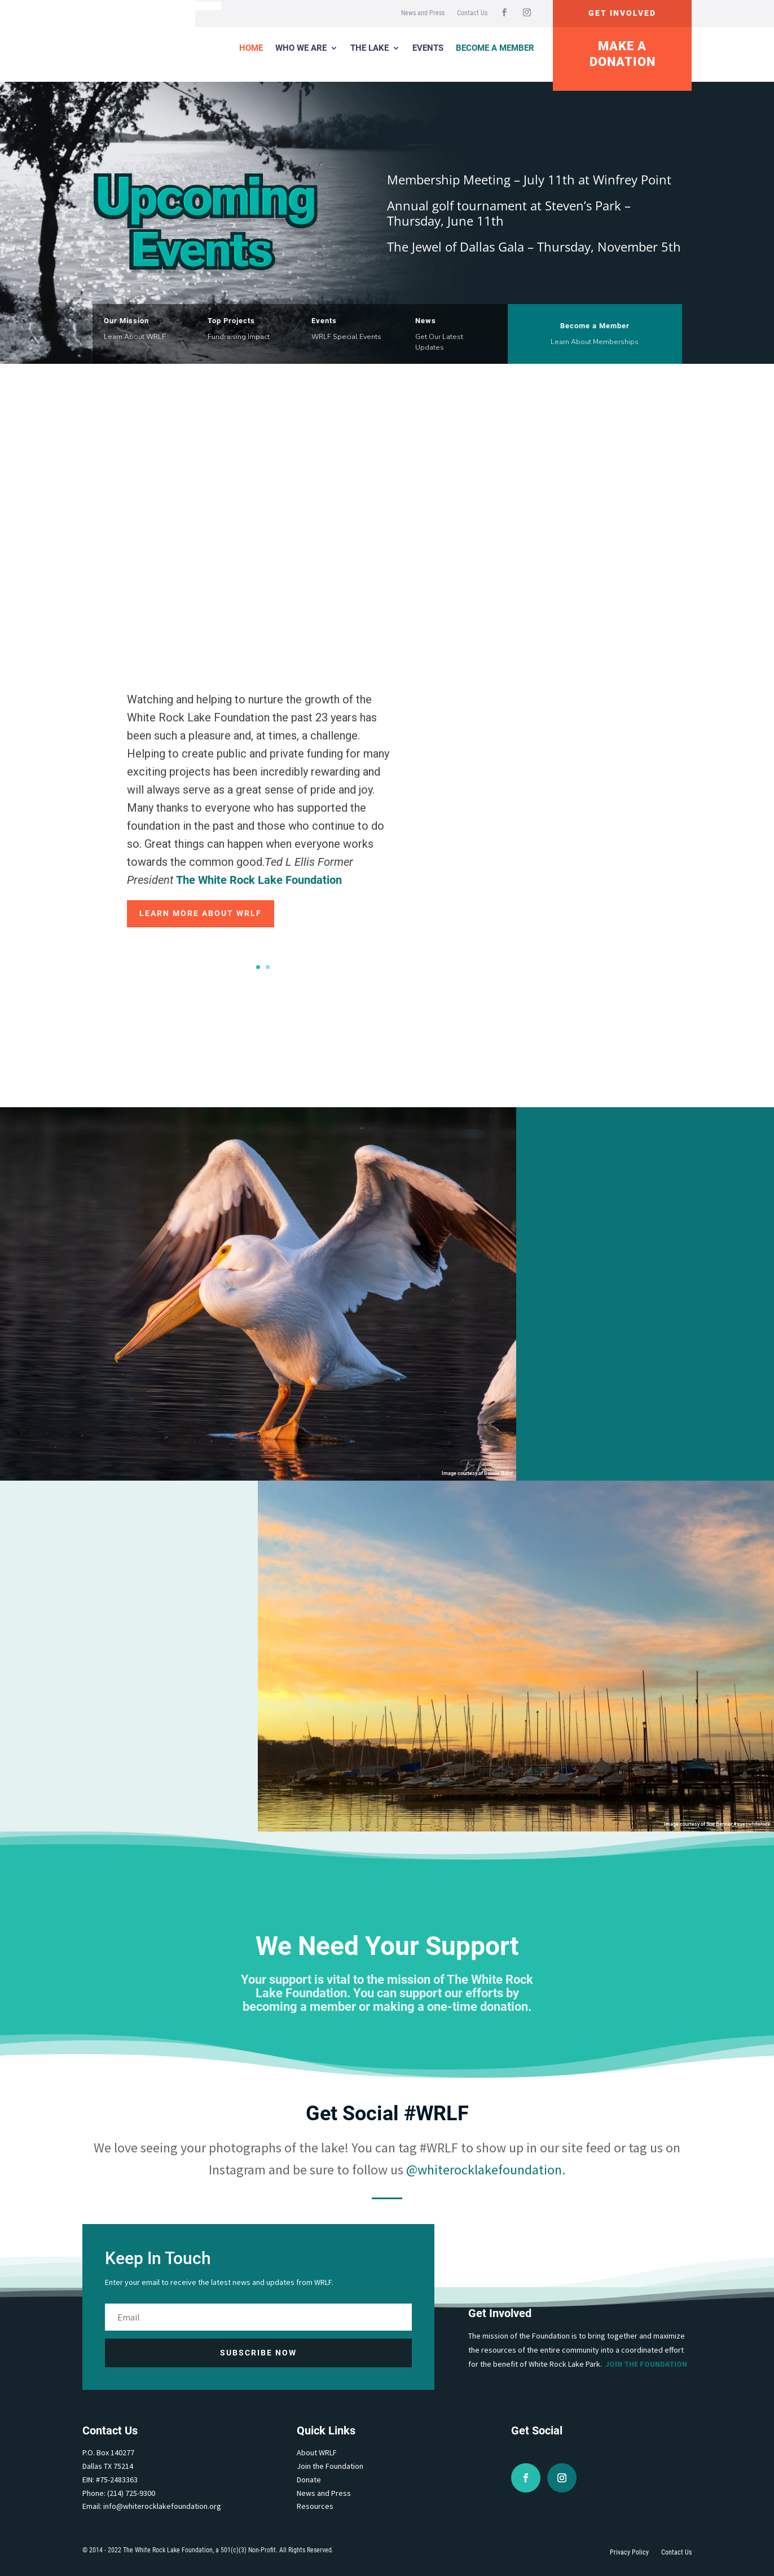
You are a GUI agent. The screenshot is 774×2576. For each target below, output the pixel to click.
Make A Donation (623, 54)
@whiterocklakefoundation (484, 2169)
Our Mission (126, 320)
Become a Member (495, 48)
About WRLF (317, 2452)
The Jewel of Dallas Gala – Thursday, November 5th (534, 246)
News (425, 320)
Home (251, 48)
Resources (315, 2506)
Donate (309, 2479)
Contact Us (472, 13)
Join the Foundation (646, 2364)
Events (427, 48)
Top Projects (231, 320)
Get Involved (622, 12)
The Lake (369, 48)
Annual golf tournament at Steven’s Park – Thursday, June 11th (509, 212)
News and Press (423, 13)
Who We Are (301, 48)
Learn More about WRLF (200, 913)
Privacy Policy (629, 2552)
